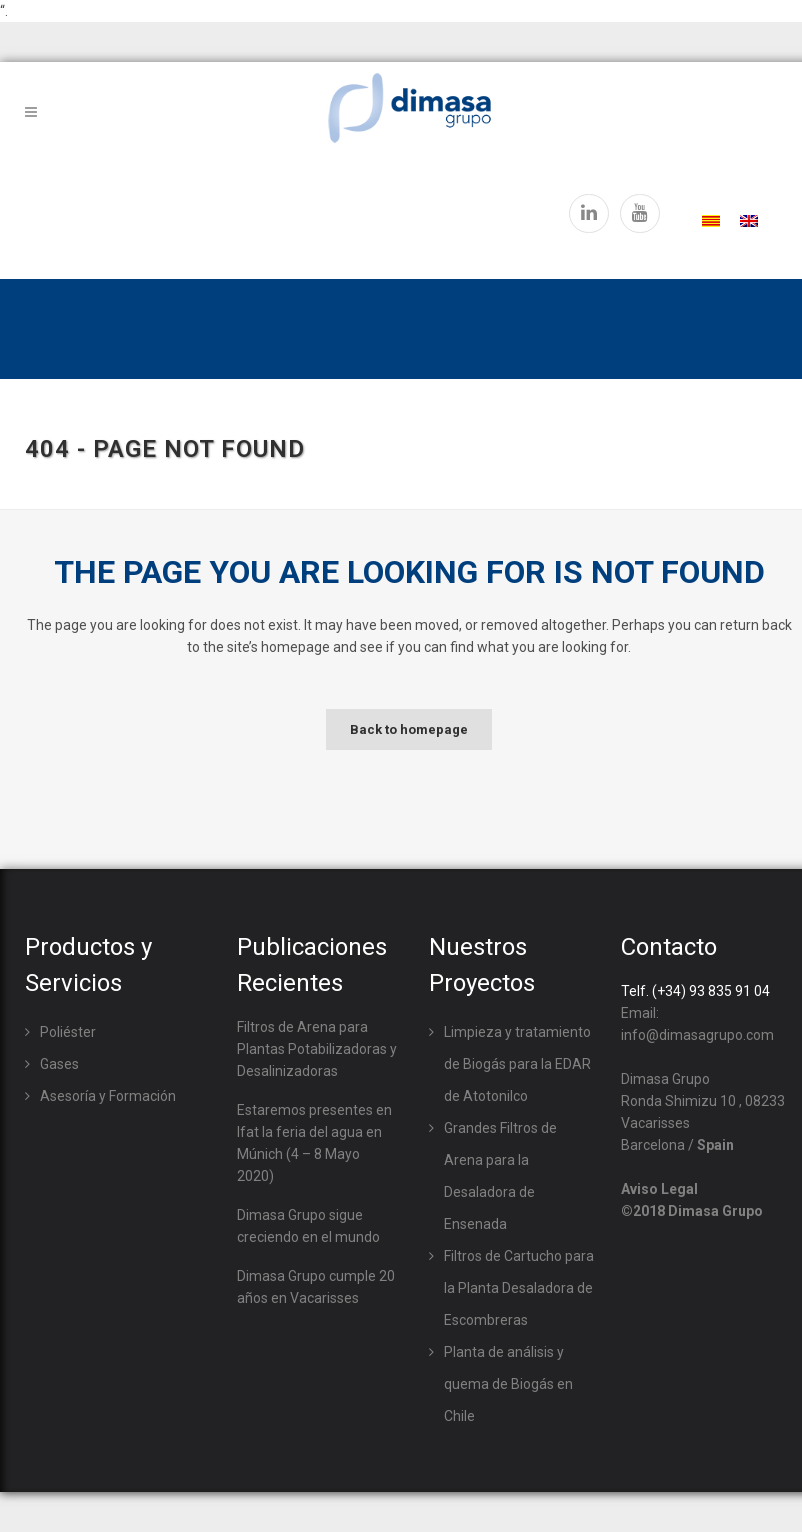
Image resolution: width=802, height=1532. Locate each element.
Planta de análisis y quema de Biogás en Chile (508, 1384)
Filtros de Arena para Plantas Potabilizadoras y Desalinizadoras (317, 1049)
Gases (59, 1064)
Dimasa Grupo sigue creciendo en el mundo (308, 1226)
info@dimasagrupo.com (697, 1035)
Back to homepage (409, 729)
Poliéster (68, 1032)
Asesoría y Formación (108, 1096)
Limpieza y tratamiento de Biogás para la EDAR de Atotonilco (517, 1064)
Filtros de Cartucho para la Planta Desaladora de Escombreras (519, 1288)
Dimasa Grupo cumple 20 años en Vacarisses (316, 1287)
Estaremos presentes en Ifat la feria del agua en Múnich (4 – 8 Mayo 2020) (314, 1143)
